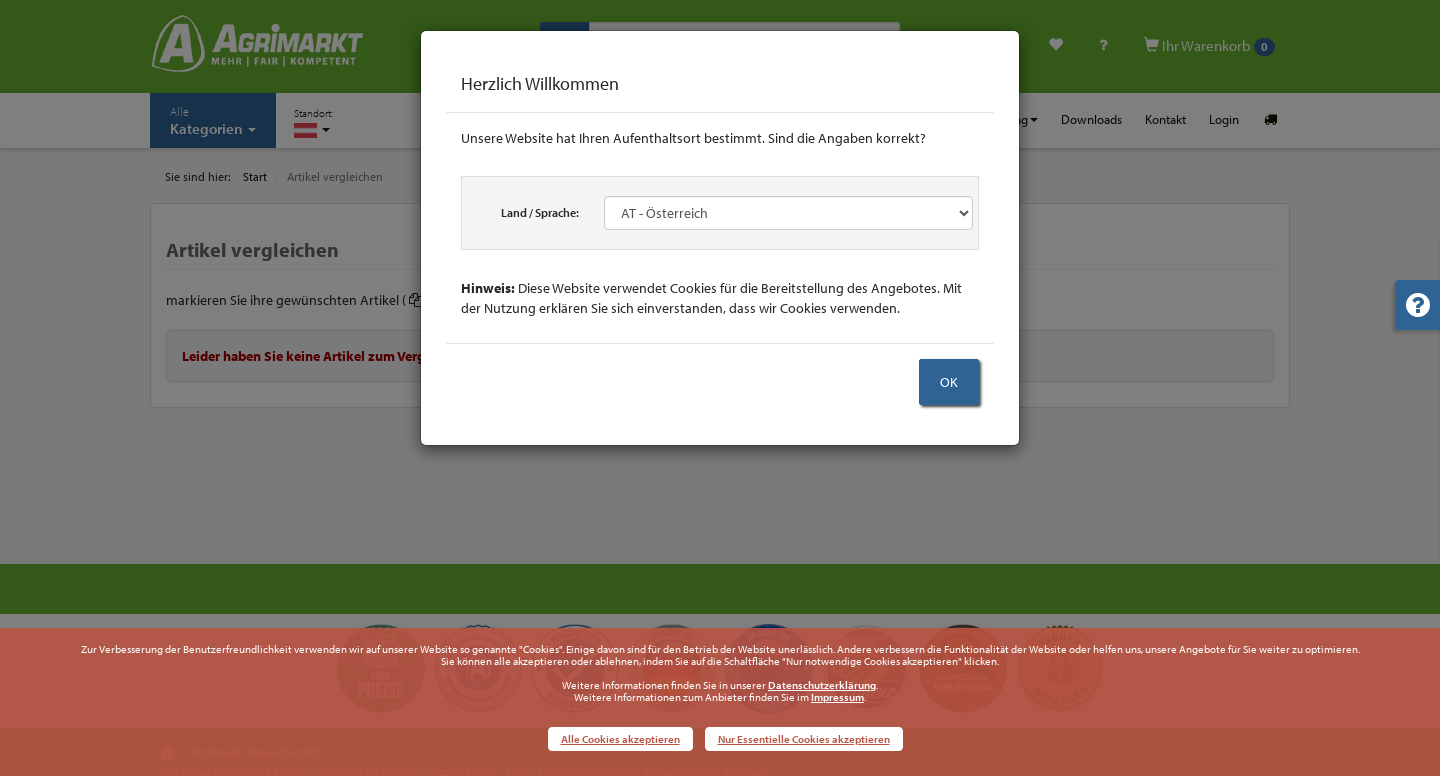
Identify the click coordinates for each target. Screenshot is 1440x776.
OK (949, 382)
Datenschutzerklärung (822, 685)
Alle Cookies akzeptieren (620, 739)
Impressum (837, 697)
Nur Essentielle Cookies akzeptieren (804, 739)
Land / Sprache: (540, 212)
